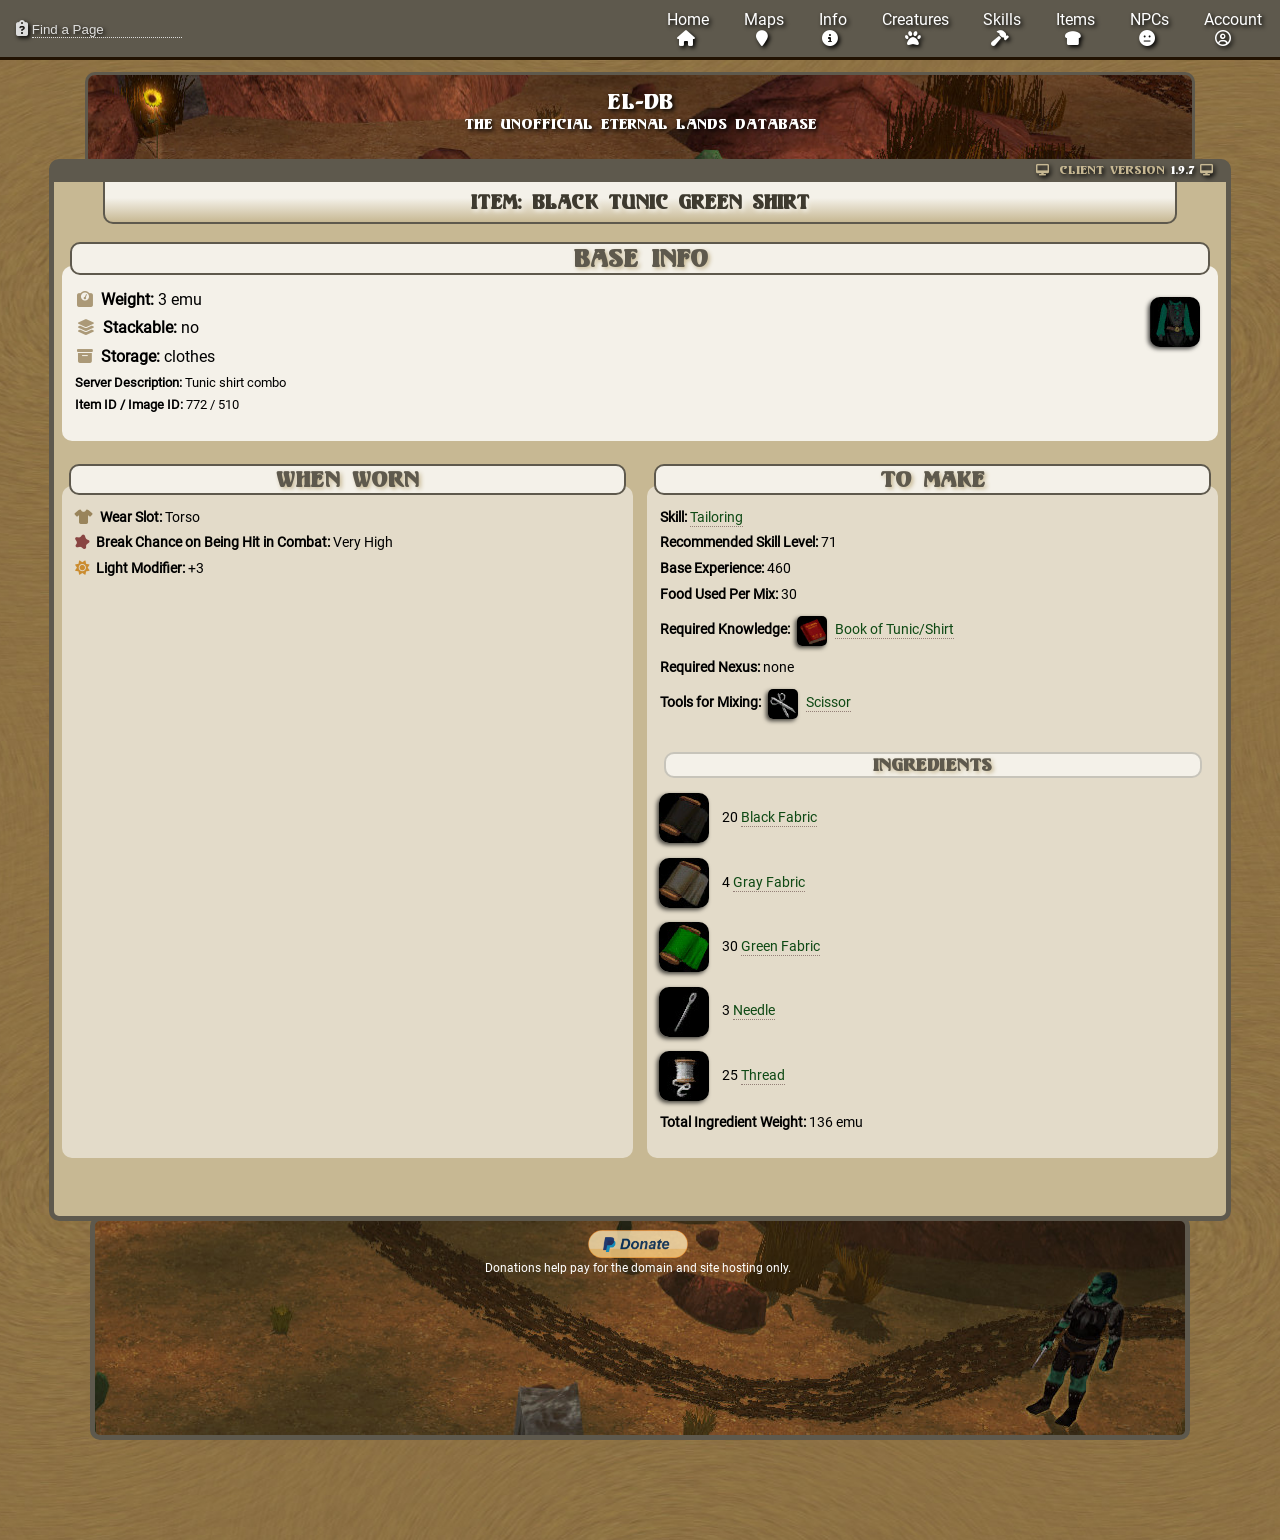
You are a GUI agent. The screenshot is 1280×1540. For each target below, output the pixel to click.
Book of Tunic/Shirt (894, 629)
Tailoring (716, 517)
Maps (764, 28)
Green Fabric (780, 946)
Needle (754, 1010)
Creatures (915, 28)
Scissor (828, 702)
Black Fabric (779, 817)
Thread (763, 1075)
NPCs (1149, 28)
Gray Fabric (769, 882)
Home (688, 28)
